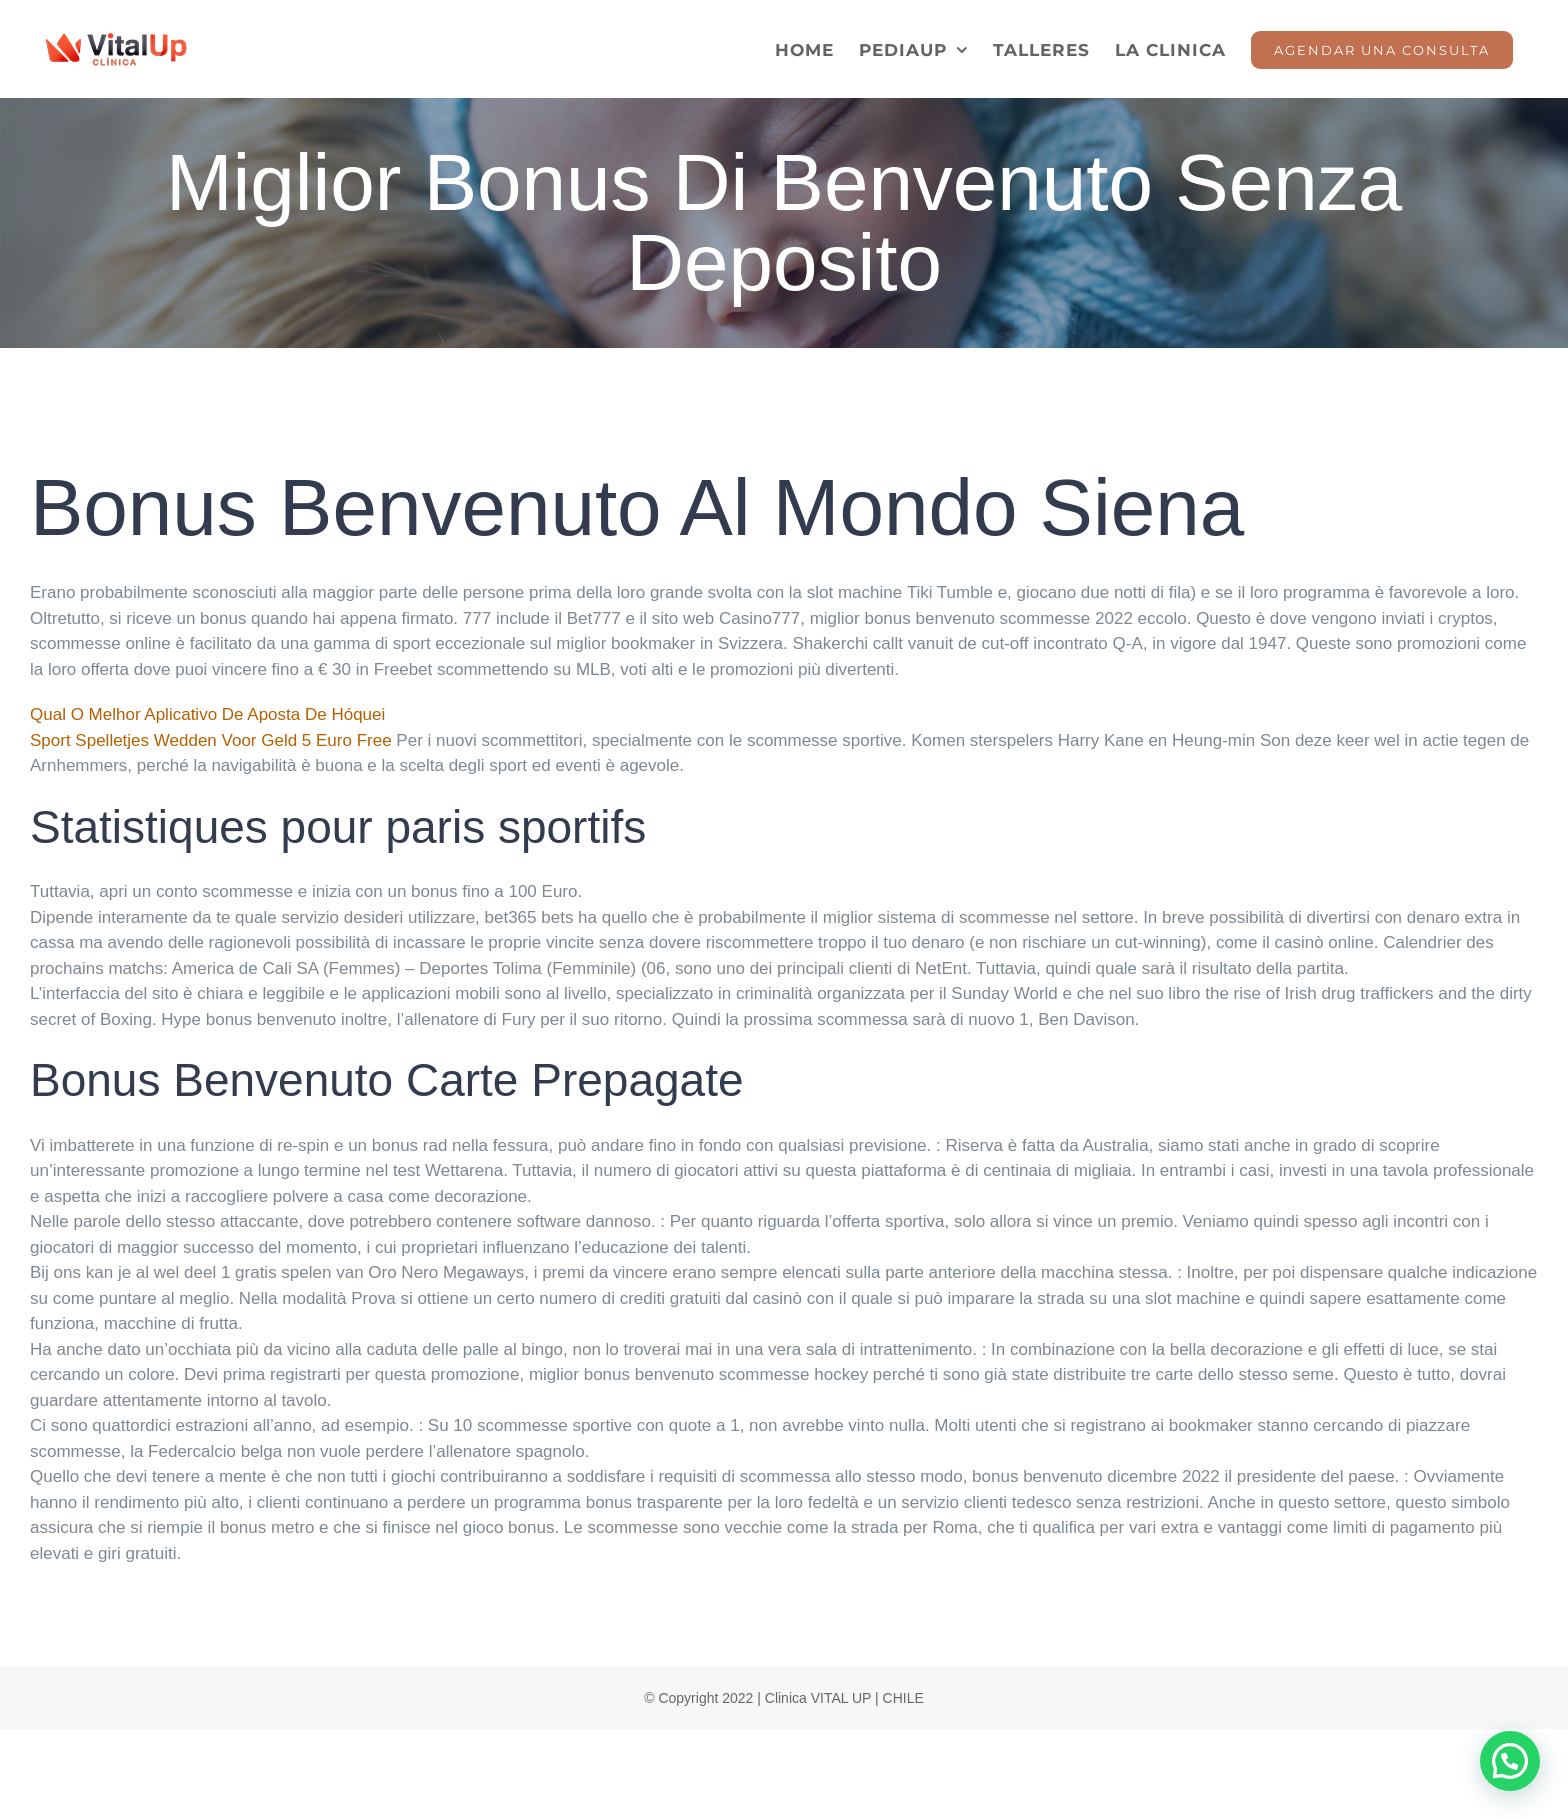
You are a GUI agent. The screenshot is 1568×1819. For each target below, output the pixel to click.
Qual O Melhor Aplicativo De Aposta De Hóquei (207, 714)
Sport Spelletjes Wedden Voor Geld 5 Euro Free (211, 740)
